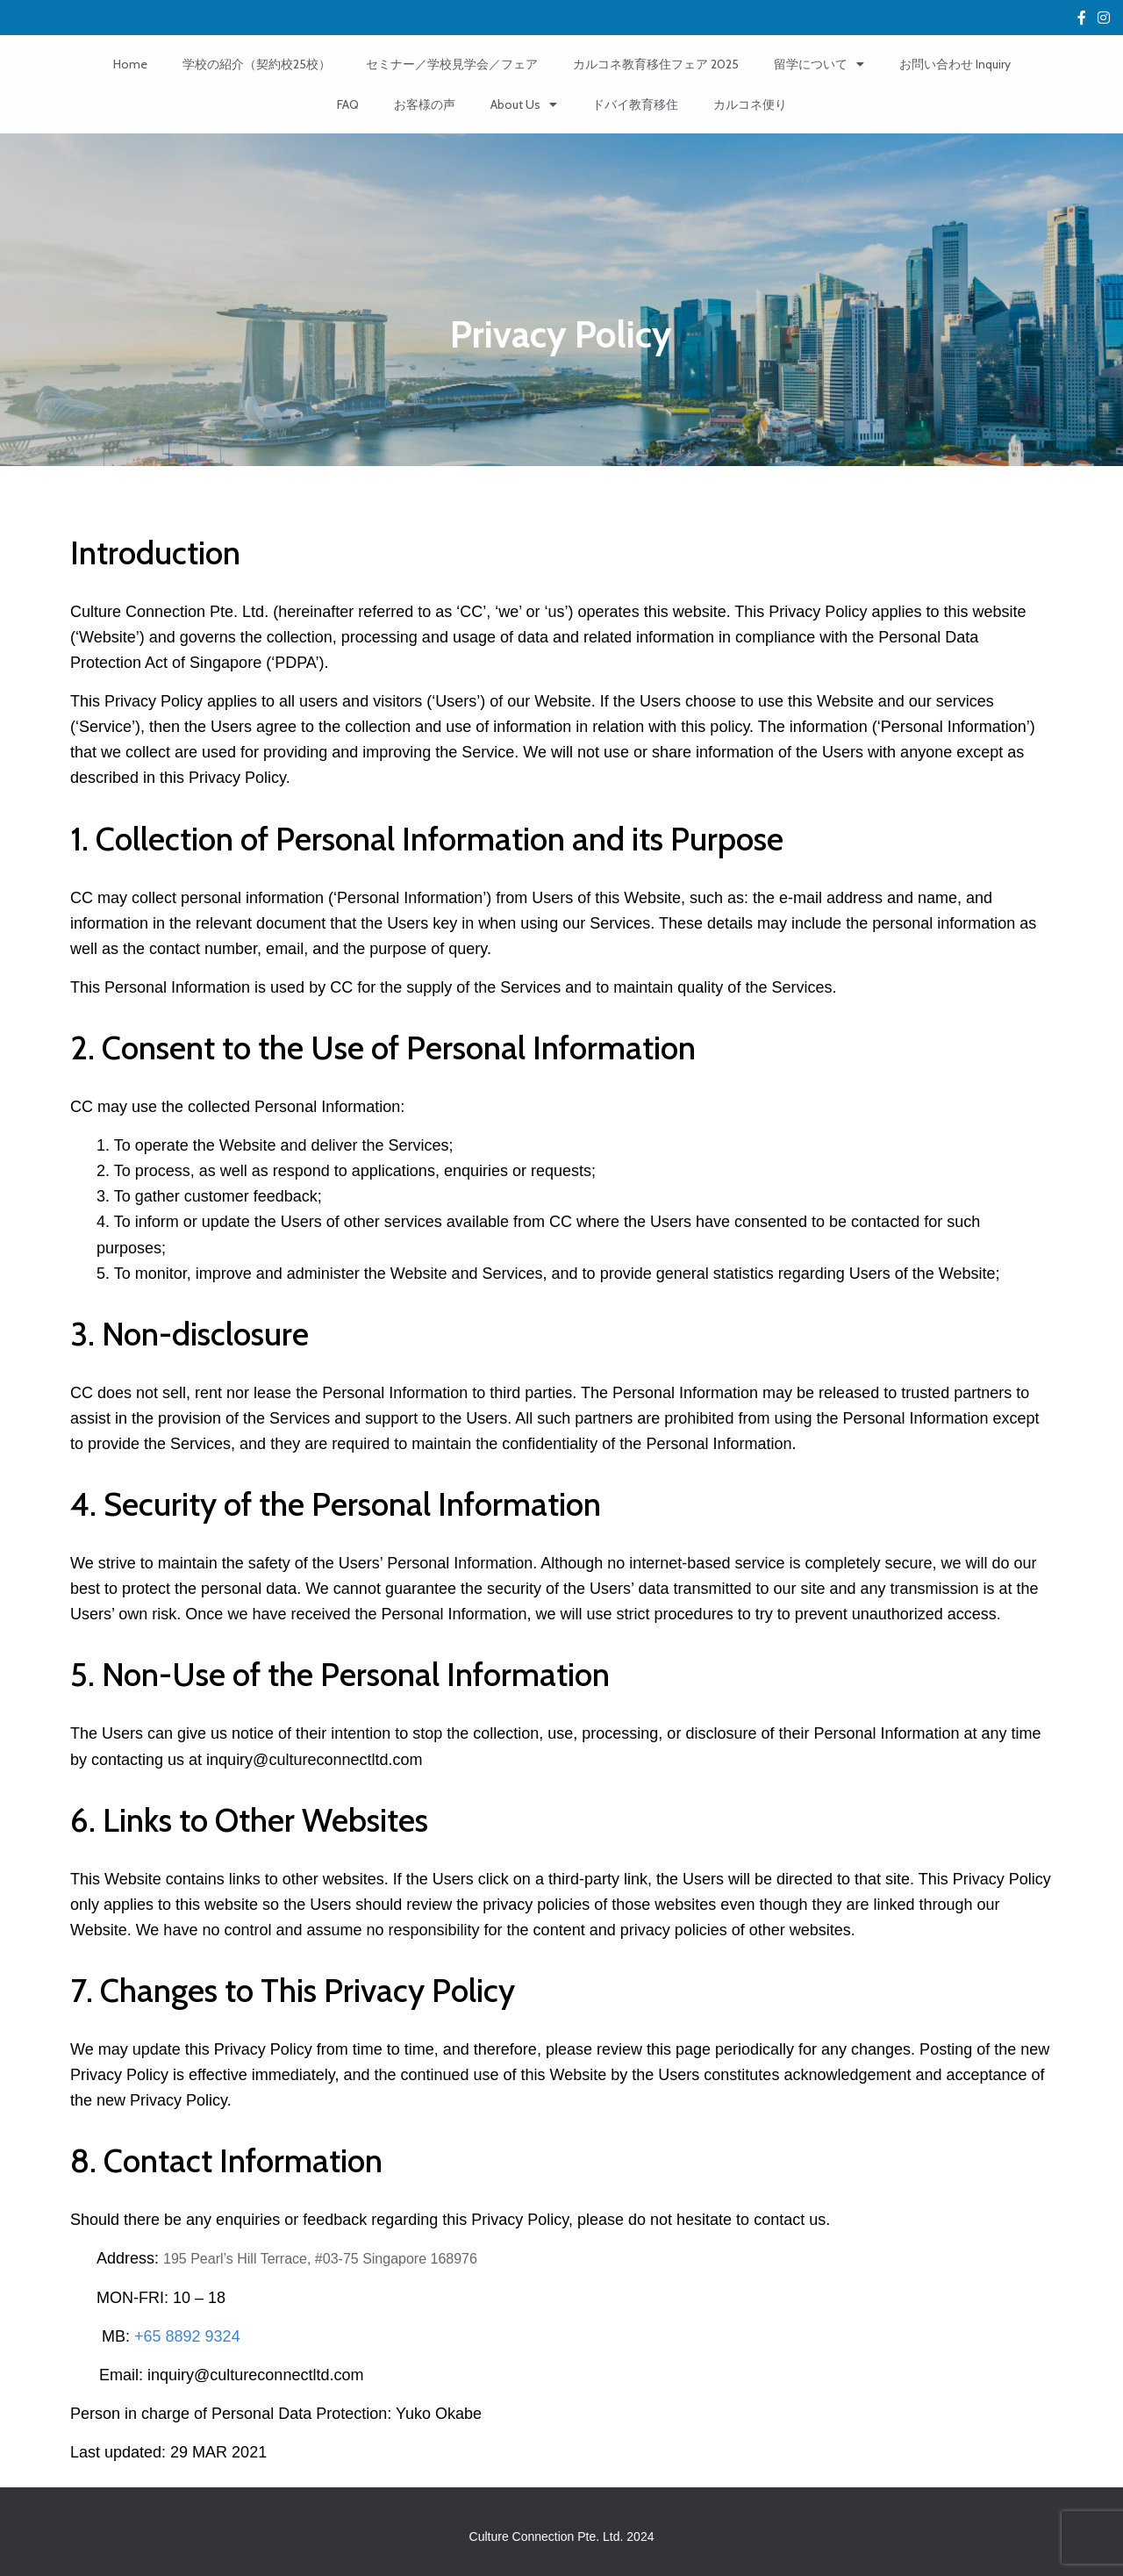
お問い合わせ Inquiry (955, 64)
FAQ (348, 104)
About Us (523, 104)
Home (130, 64)
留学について (819, 64)
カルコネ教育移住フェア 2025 (656, 64)
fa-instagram (1104, 20)
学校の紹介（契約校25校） (256, 64)
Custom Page (1081, 20)
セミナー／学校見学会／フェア (452, 64)
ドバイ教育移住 (635, 104)
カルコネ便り (750, 104)
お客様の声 (424, 104)
